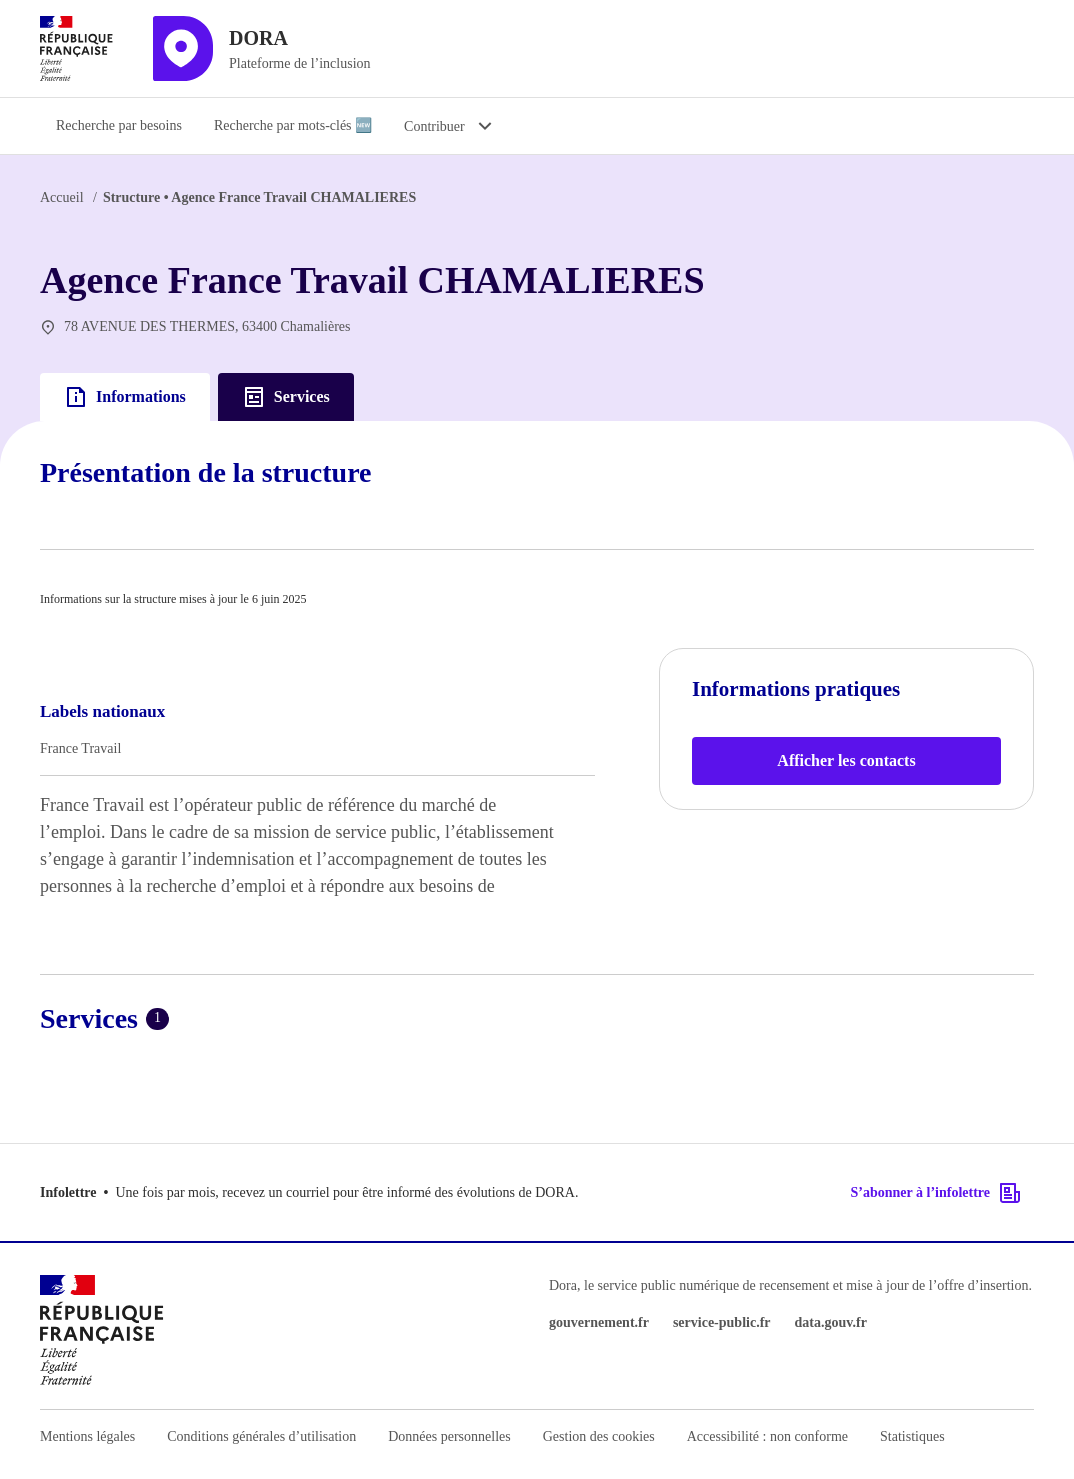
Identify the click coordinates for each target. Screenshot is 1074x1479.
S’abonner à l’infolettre (936, 1193)
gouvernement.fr (599, 1322)
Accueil (62, 197)
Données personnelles (449, 1436)
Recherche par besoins (119, 125)
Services (286, 397)
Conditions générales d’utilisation (261, 1436)
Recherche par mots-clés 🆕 (293, 125)
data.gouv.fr (831, 1322)
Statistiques (912, 1436)
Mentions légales (87, 1436)
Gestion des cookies (599, 1436)
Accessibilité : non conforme (767, 1436)
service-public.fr (722, 1322)
